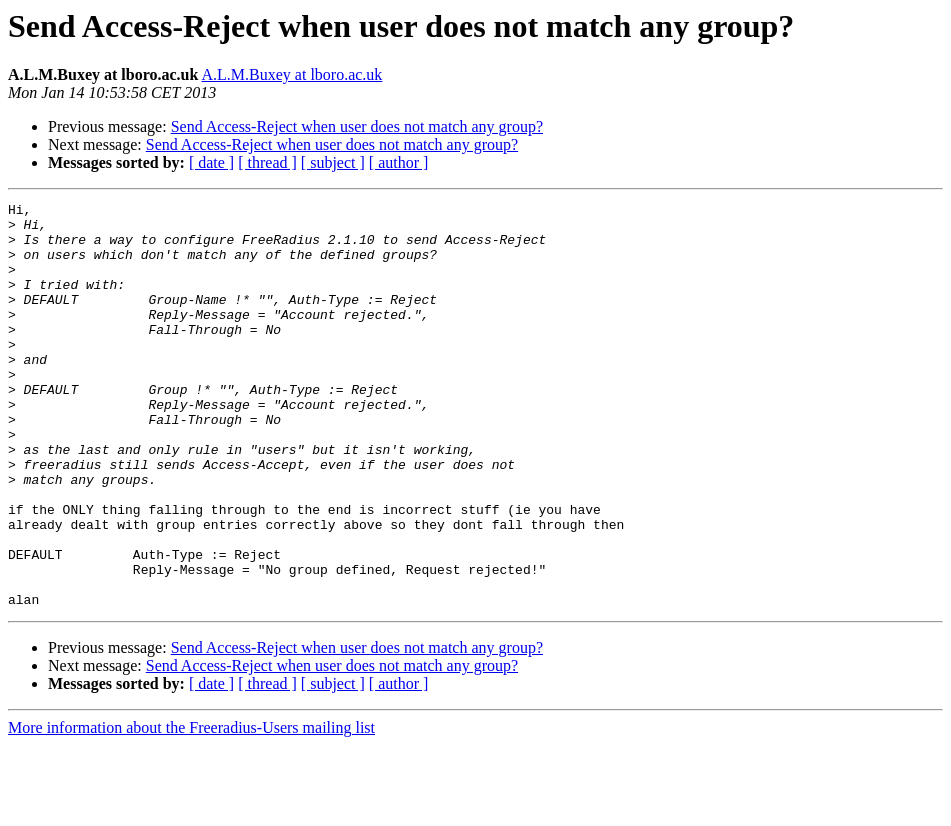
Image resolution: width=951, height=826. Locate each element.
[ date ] (211, 162)
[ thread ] (267, 162)
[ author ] (399, 162)
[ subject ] (333, 162)
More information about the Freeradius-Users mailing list (191, 808)
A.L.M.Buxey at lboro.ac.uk (292, 74)
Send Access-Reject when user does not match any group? (357, 126)
